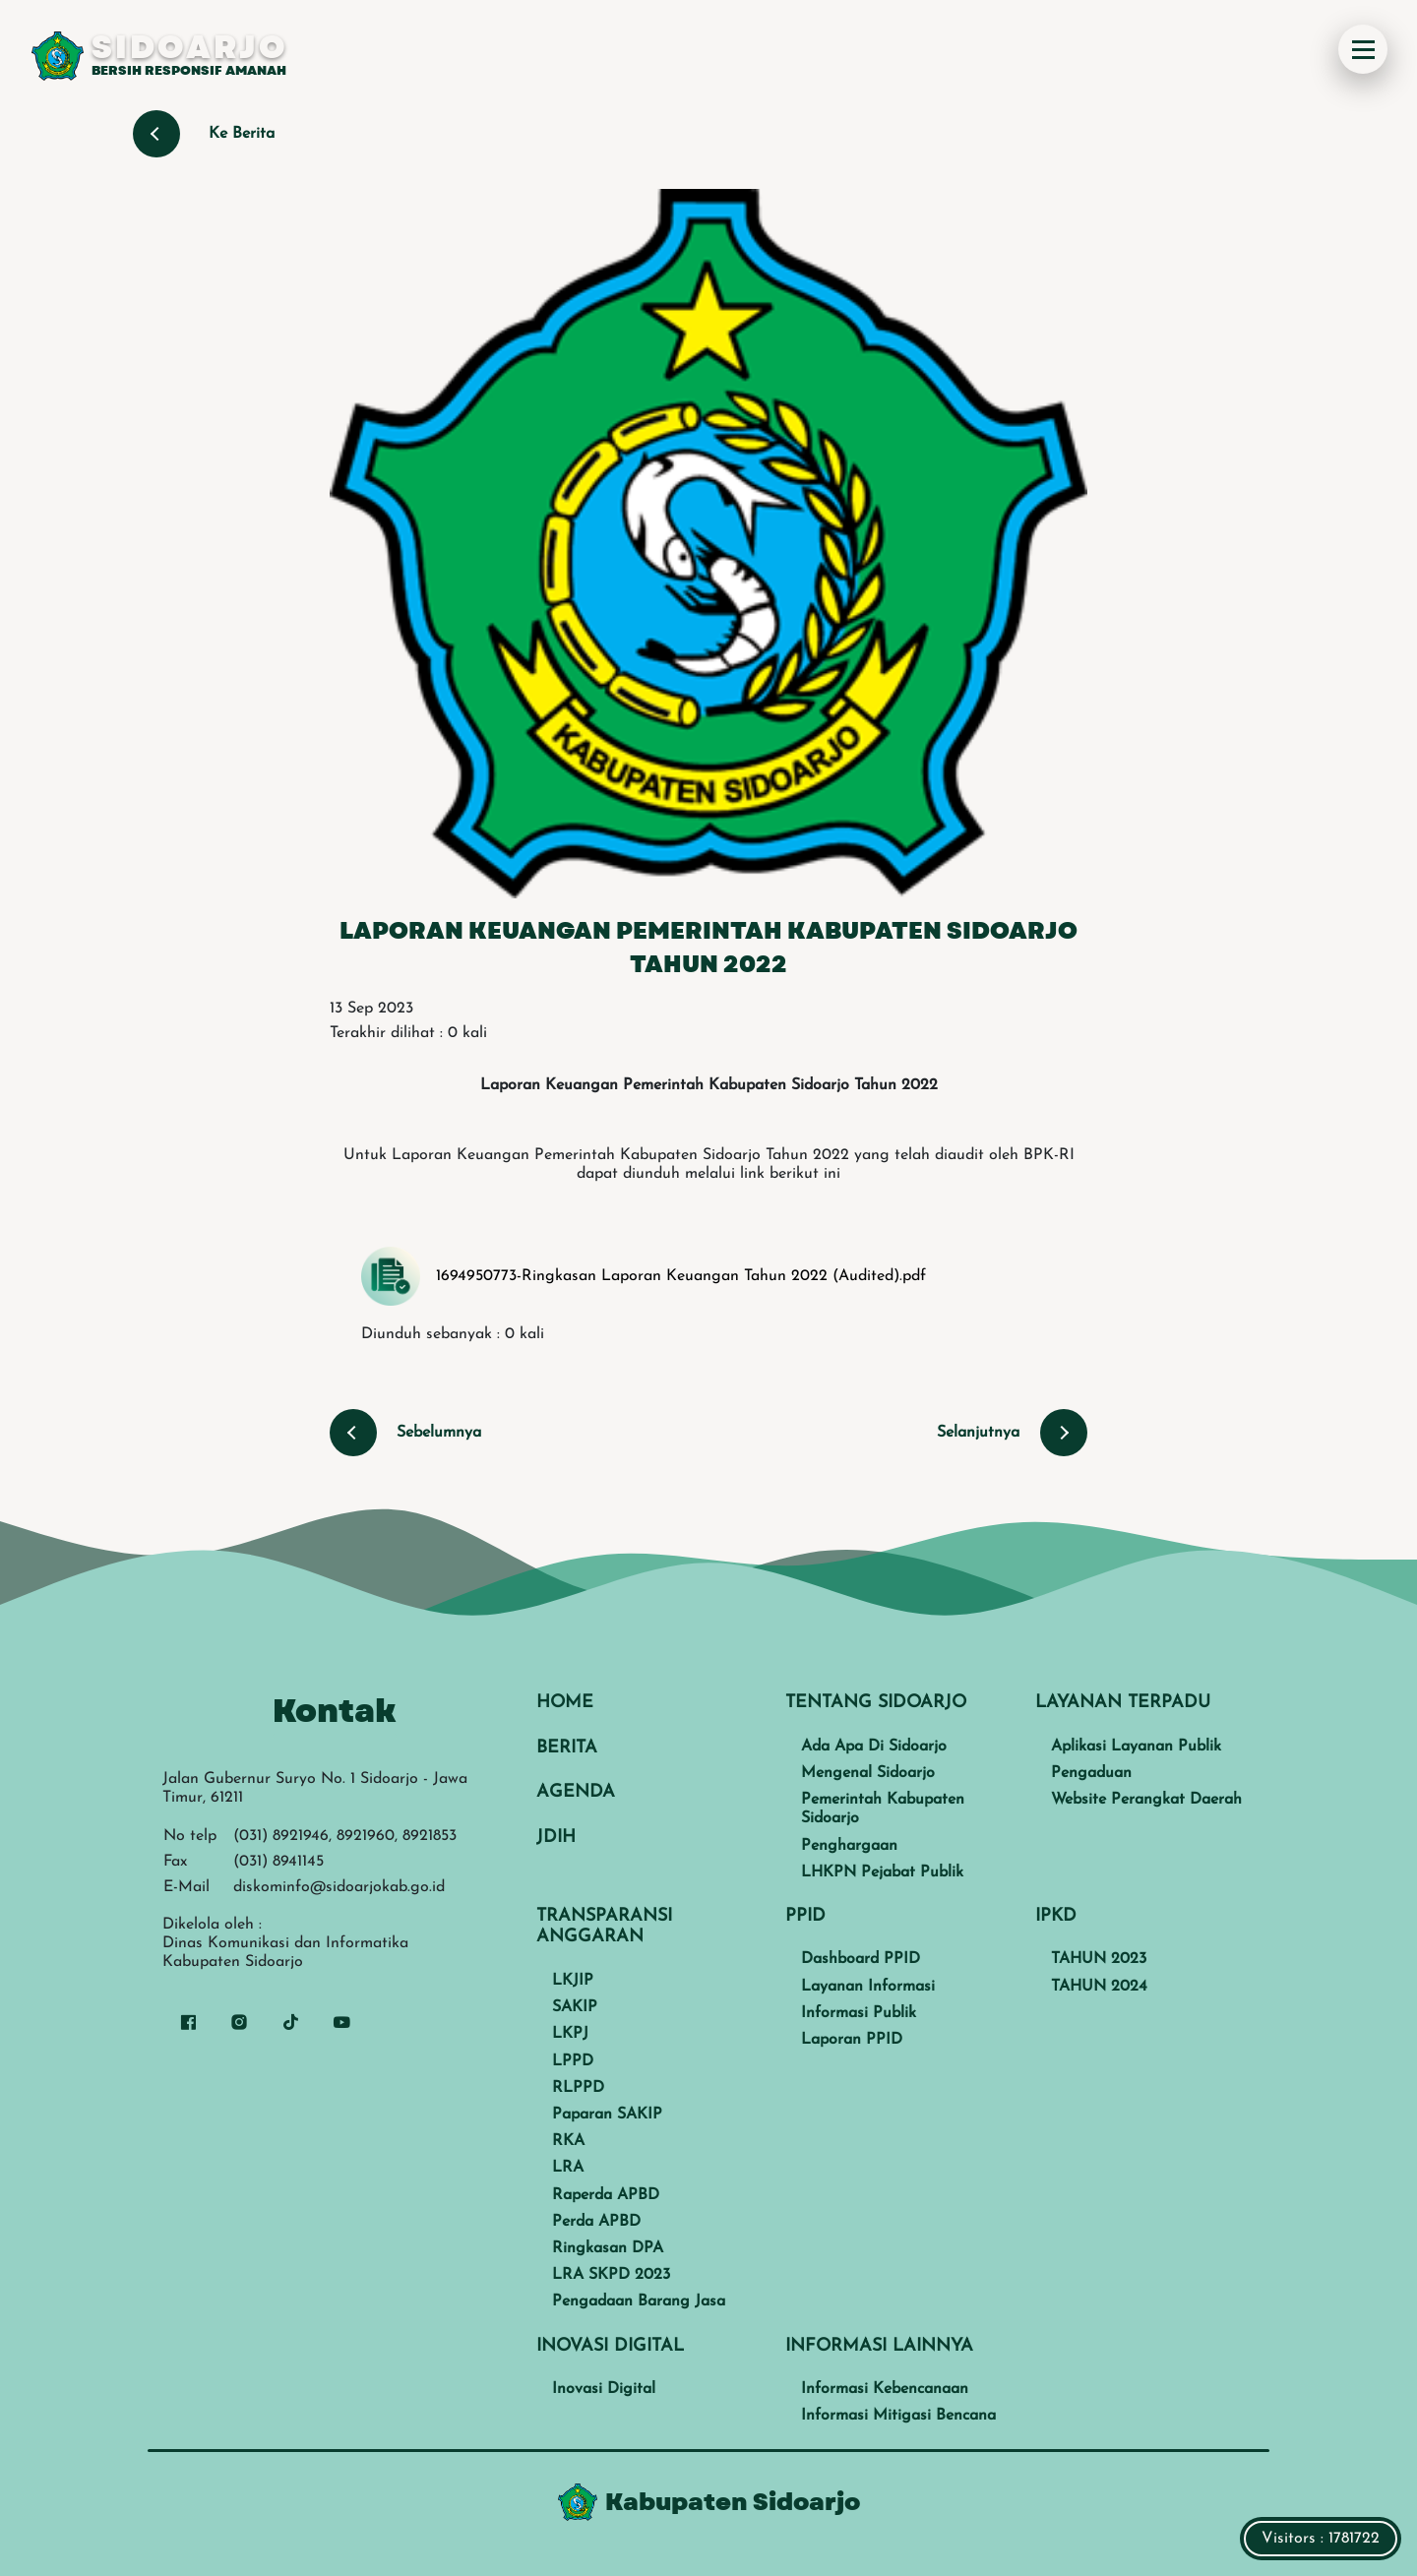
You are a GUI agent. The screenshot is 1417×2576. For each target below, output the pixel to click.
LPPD (572, 2061)
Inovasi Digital (603, 2389)
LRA (568, 2168)
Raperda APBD (605, 2195)
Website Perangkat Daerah (1146, 1800)
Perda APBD (596, 2222)
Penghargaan (849, 1846)
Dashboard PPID (860, 1959)
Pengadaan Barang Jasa (638, 2301)
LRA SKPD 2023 (611, 2275)
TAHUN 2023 (1098, 1959)
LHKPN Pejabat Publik (882, 1872)
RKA (568, 2141)
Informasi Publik (858, 2013)
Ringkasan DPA (607, 2248)
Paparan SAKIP (607, 2114)
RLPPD (578, 2088)
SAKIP (574, 2007)
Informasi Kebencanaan (884, 2389)
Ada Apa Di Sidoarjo (874, 1746)
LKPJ (570, 2034)
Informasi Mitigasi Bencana (898, 2415)
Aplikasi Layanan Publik (1136, 1746)
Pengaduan (1091, 1773)
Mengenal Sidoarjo (868, 1773)
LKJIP (572, 1981)
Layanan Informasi (868, 1986)
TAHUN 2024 (1099, 1986)
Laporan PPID (851, 2040)
